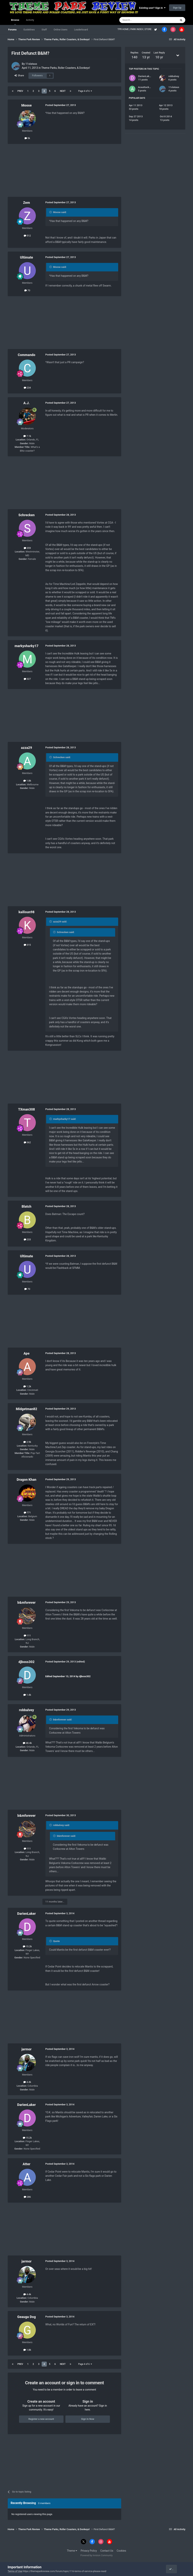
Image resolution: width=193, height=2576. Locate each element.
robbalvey (26, 1710)
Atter (26, 2164)
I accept (174, 2569)
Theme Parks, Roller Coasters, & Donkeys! (65, 67)
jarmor (26, 2049)
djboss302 (26, 1662)
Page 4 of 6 (85, 91)
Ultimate (26, 257)
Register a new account (41, 2419)
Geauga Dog (26, 2317)
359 (27, 548)
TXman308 (26, 1109)
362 (27, 1142)
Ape (27, 1353)
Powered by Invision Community (96, 2555)
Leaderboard (81, 29)
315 (27, 944)
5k (27, 138)
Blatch (26, 1206)
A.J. (26, 403)
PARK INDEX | (137, 29)
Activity (30, 20)
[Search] (139, 20)
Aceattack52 (145, 87)
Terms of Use (15, 2571)
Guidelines (29, 29)
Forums (12, 29)
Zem (26, 203)
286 (27, 2196)
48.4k (27, 1743)
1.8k (27, 780)
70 (27, 290)
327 (27, 678)
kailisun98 (26, 912)
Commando (26, 355)
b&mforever (26, 1602)
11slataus (31, 63)
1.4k (27, 1694)
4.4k (27, 2082)
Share (19, 75)
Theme (72, 2550)
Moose (26, 105)
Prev (20, 91)
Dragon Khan (26, 1479)
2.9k (27, 1442)
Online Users (60, 29)
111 (27, 1635)
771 (27, 1512)
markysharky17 (26, 646)
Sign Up (177, 7)
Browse (15, 22)
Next (63, 91)
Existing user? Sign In (152, 7)
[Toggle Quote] (51, 212)
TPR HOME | (124, 29)
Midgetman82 (26, 1409)
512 (27, 235)
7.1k (27, 436)
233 (27, 1239)
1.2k (27, 1386)
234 (27, 387)
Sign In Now (87, 2419)
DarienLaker (26, 1914)
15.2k (27, 1946)
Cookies (121, 2550)
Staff (44, 29)
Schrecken (26, 515)
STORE (148, 29)
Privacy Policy (89, 2550)
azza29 (26, 748)
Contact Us (106, 2550)
